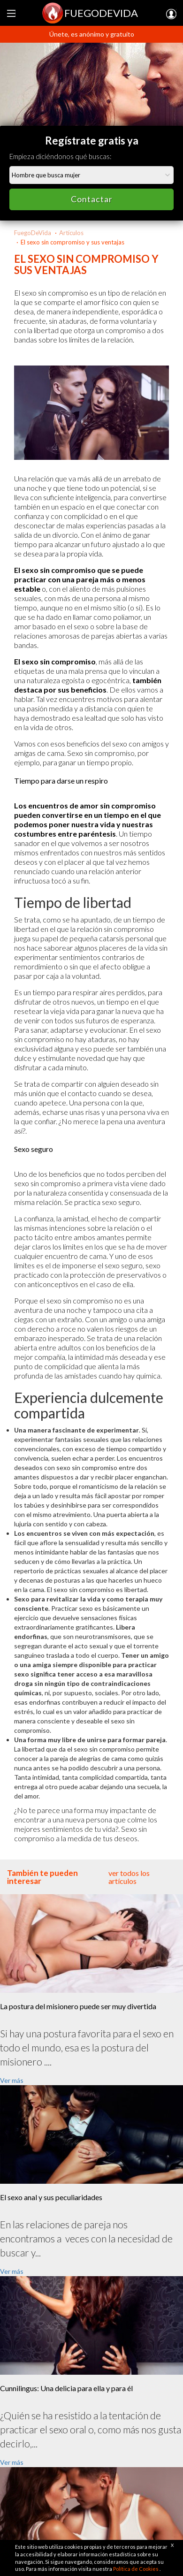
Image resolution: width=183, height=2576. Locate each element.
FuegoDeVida (32, 232)
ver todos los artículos (129, 1877)
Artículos (71, 232)
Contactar (92, 199)
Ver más (11, 2080)
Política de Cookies (136, 2569)
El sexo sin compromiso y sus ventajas (72, 242)
